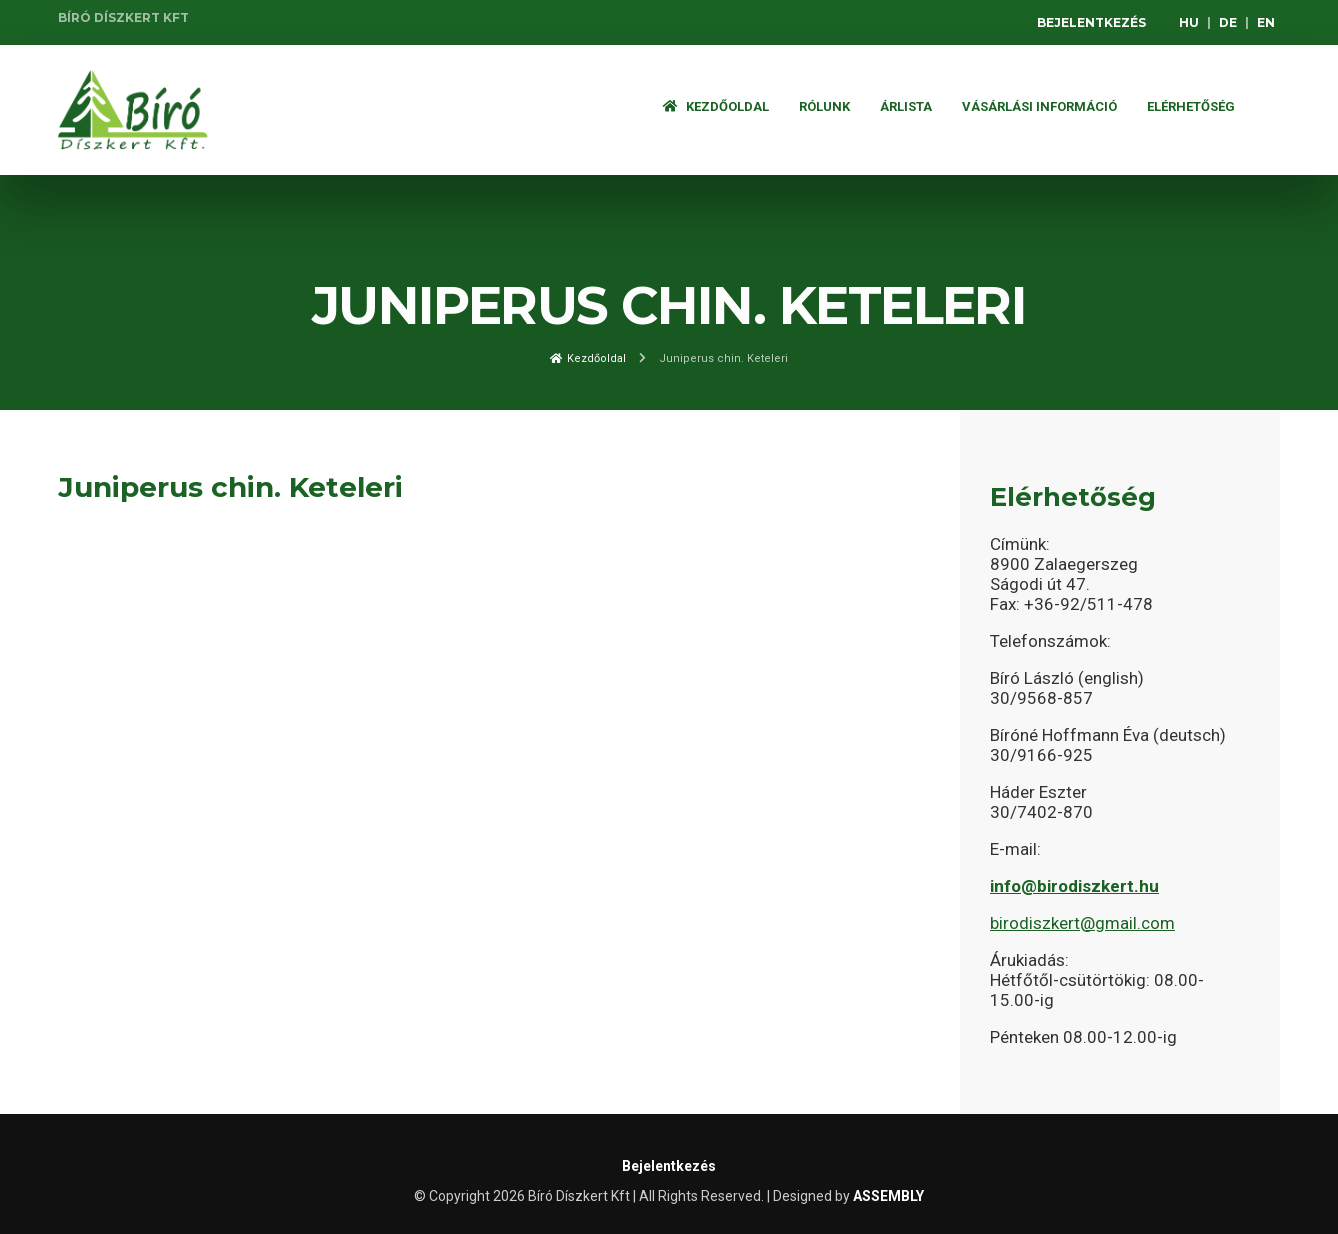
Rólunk (824, 106)
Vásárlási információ (1039, 106)
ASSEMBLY (888, 1196)
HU (1189, 22)
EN (1266, 22)
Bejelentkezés (1091, 22)
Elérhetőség (1191, 106)
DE (1228, 22)
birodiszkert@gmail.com (1082, 923)
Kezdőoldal (716, 106)
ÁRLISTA (906, 106)
